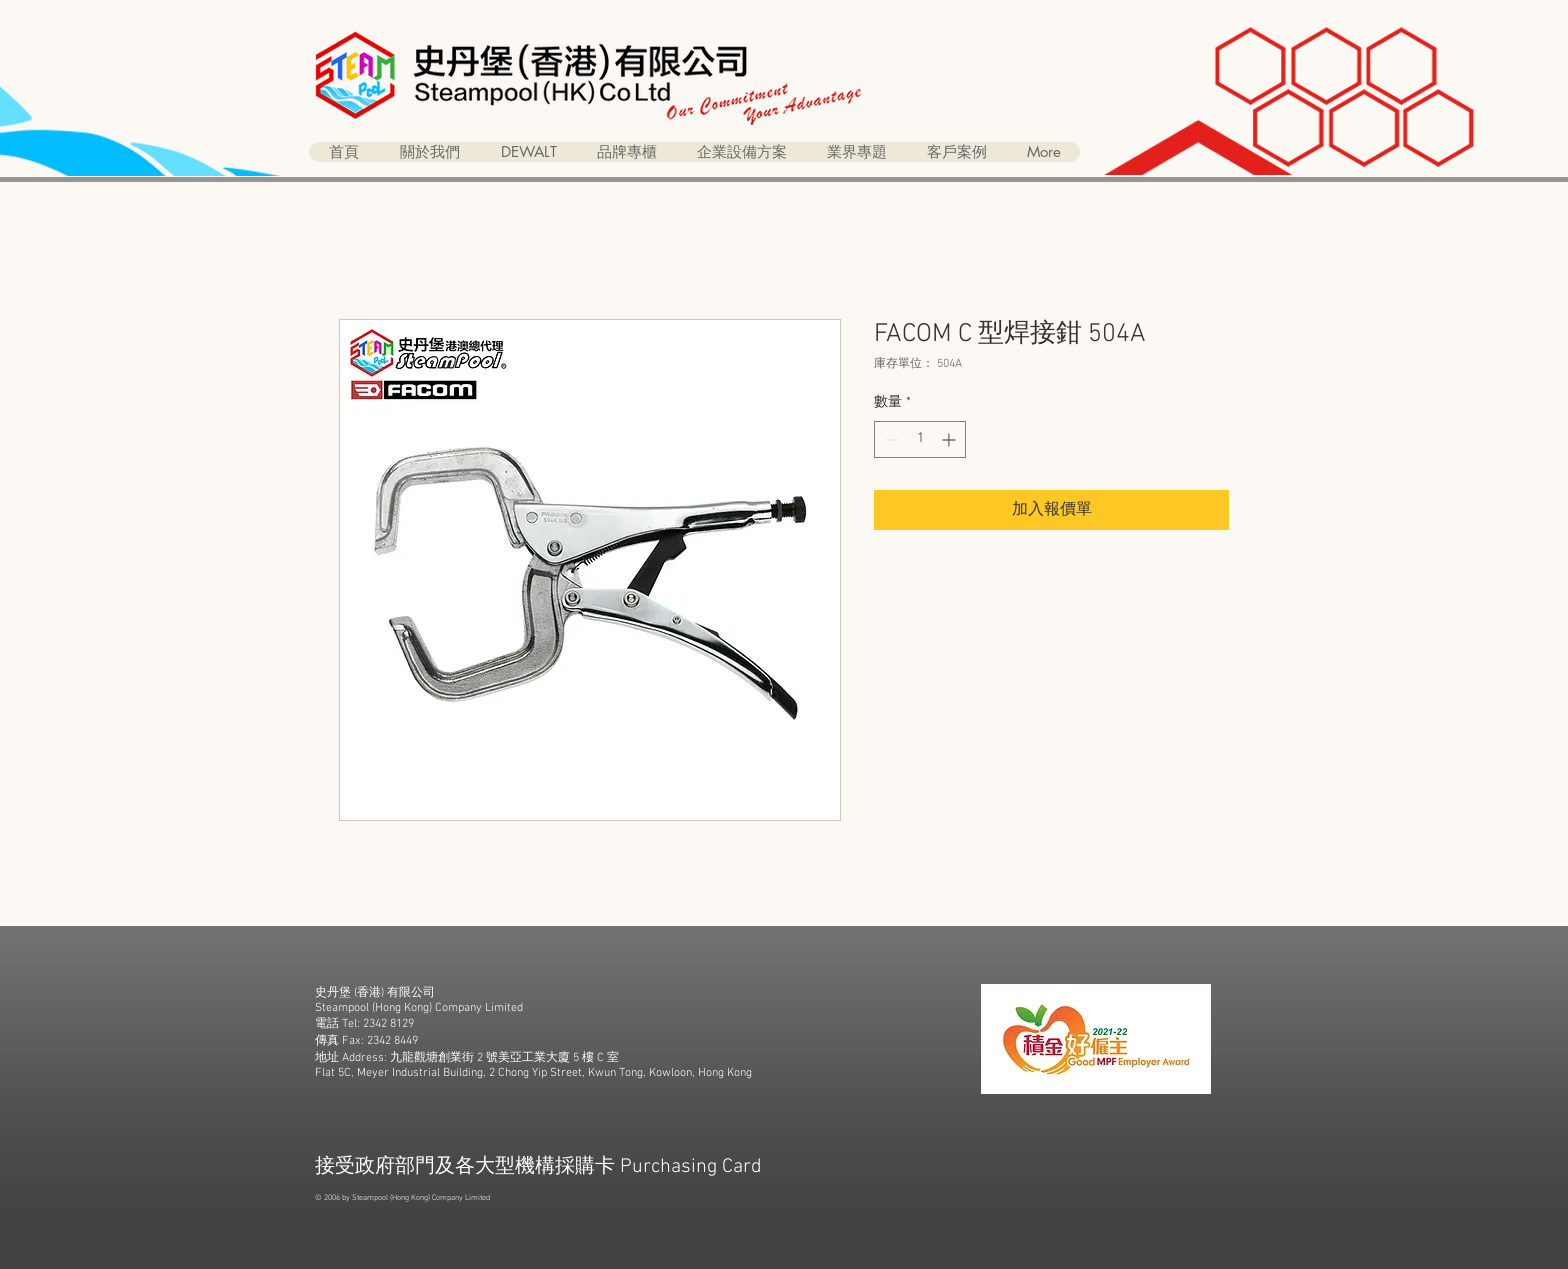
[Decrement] (889, 439)
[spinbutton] (920, 439)
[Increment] (950, 439)
